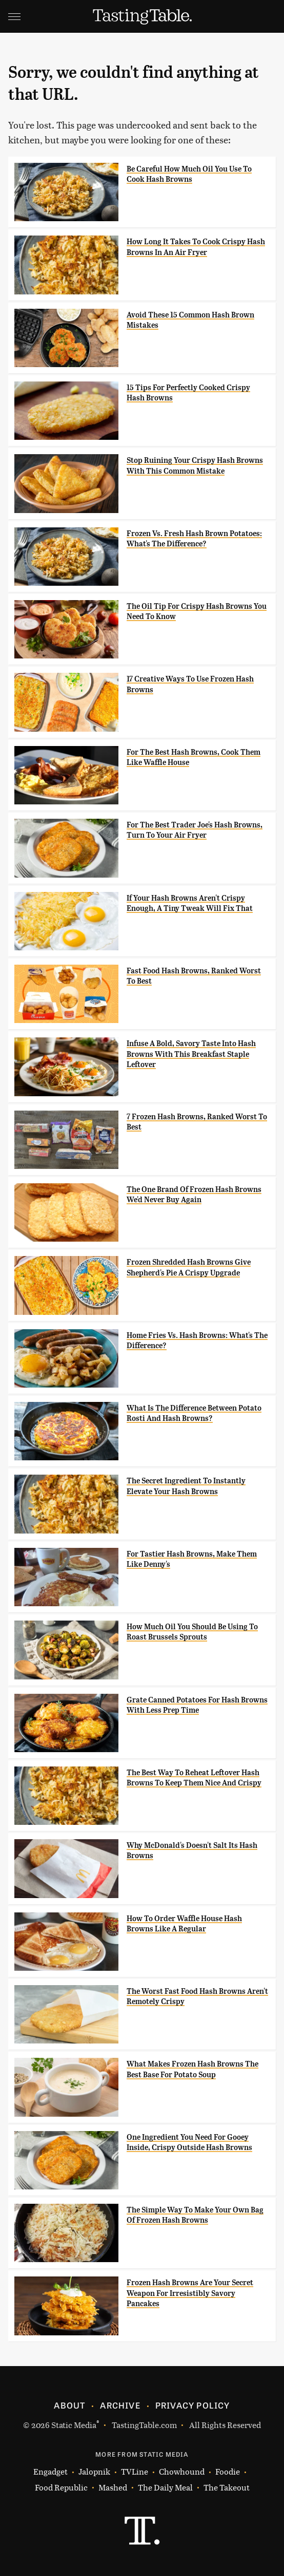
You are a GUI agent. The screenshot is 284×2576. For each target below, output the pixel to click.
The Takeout (227, 2487)
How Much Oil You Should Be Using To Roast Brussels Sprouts (192, 1632)
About (69, 2405)
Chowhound (182, 2471)
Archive (120, 2405)
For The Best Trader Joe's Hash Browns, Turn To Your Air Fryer (194, 830)
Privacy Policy (192, 2405)
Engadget (50, 2471)
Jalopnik (94, 2471)
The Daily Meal (165, 2487)
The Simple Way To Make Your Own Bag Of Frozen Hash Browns (195, 2215)
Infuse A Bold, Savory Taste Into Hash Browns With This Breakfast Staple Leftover (191, 1054)
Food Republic (61, 2487)
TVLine (134, 2471)
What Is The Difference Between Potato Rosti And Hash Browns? (194, 1413)
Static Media (73, 2425)
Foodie (227, 2471)
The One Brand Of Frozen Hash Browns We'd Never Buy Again (194, 1194)
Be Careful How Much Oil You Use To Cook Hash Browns (189, 174)
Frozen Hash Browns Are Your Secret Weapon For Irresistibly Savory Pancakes (190, 2293)
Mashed (112, 2487)
